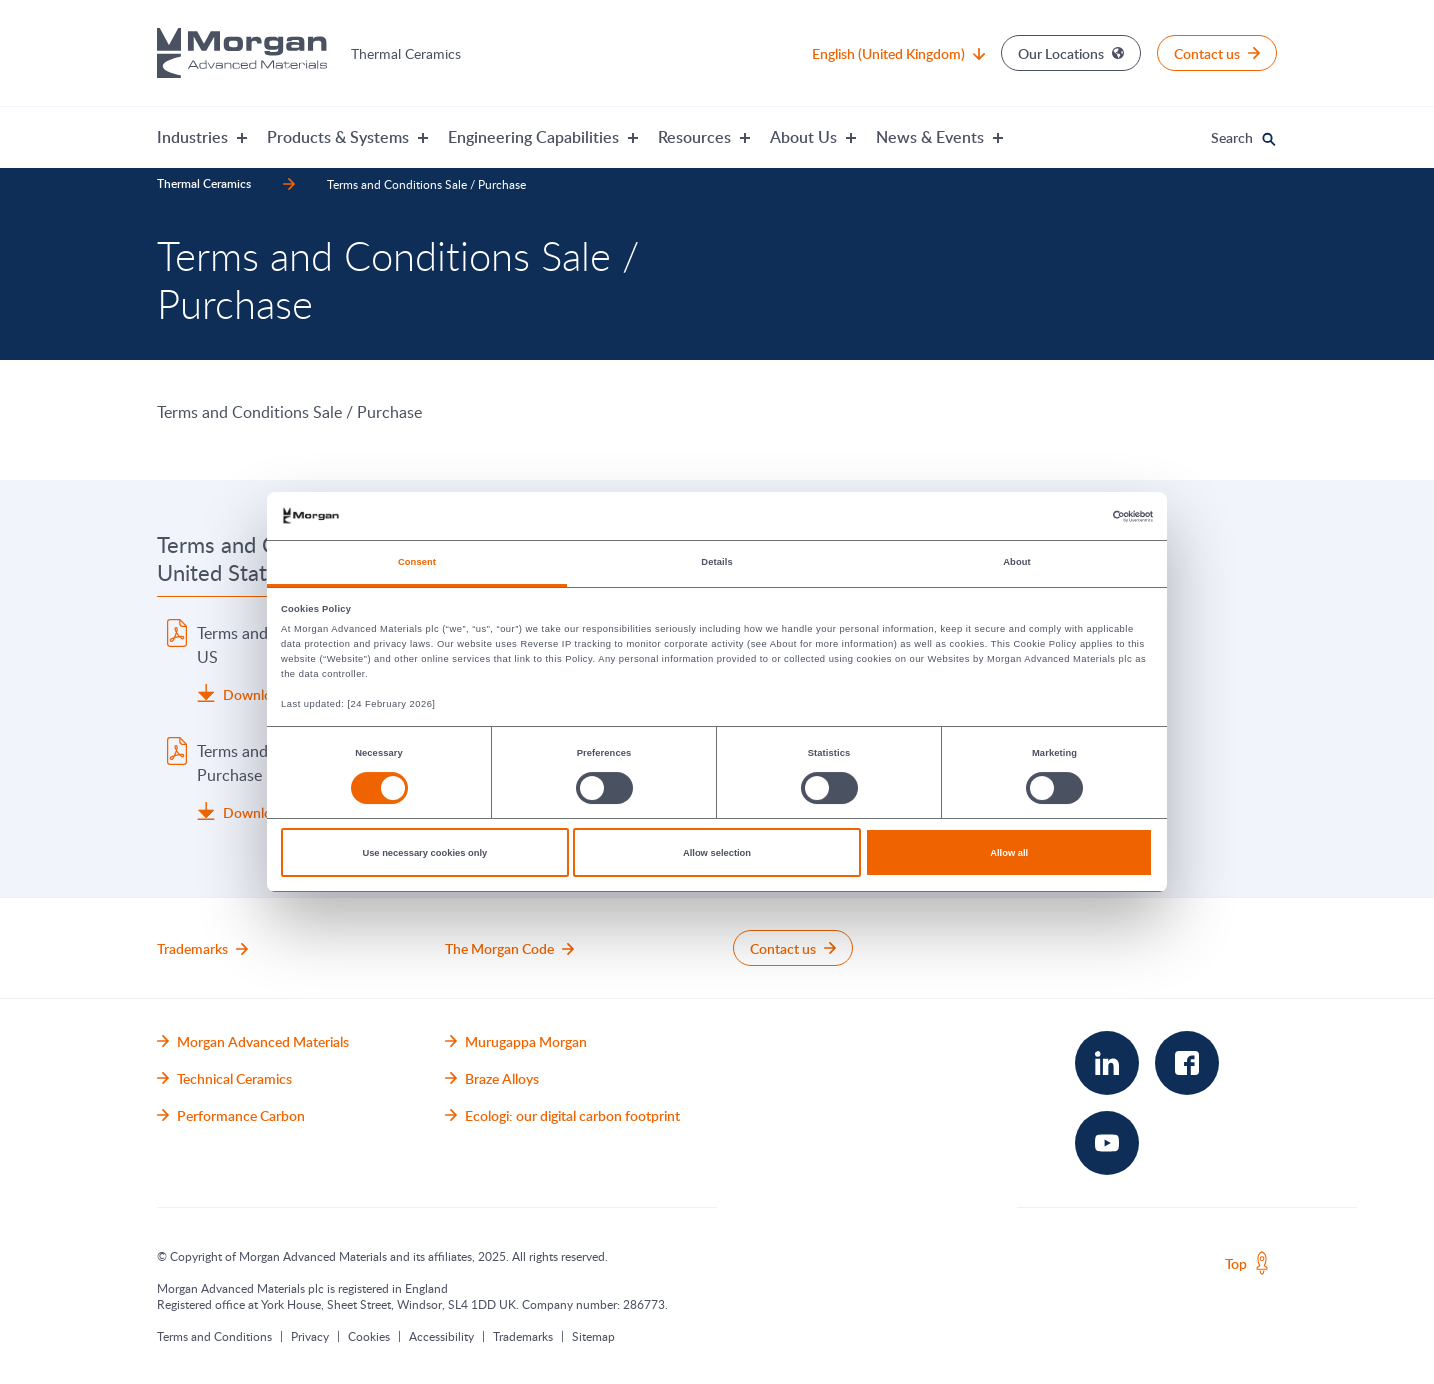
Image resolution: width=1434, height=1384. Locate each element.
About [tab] (1017, 562)
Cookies (369, 1336)
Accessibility (441, 1336)
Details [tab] (716, 562)
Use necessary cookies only (424, 853)
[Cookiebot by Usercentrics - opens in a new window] (1065, 516)
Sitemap (593, 1336)
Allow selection (717, 853)
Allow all (1009, 853)
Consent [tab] (417, 562)
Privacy (310, 1336)
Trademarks (523, 1336)
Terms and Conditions (214, 1336)
